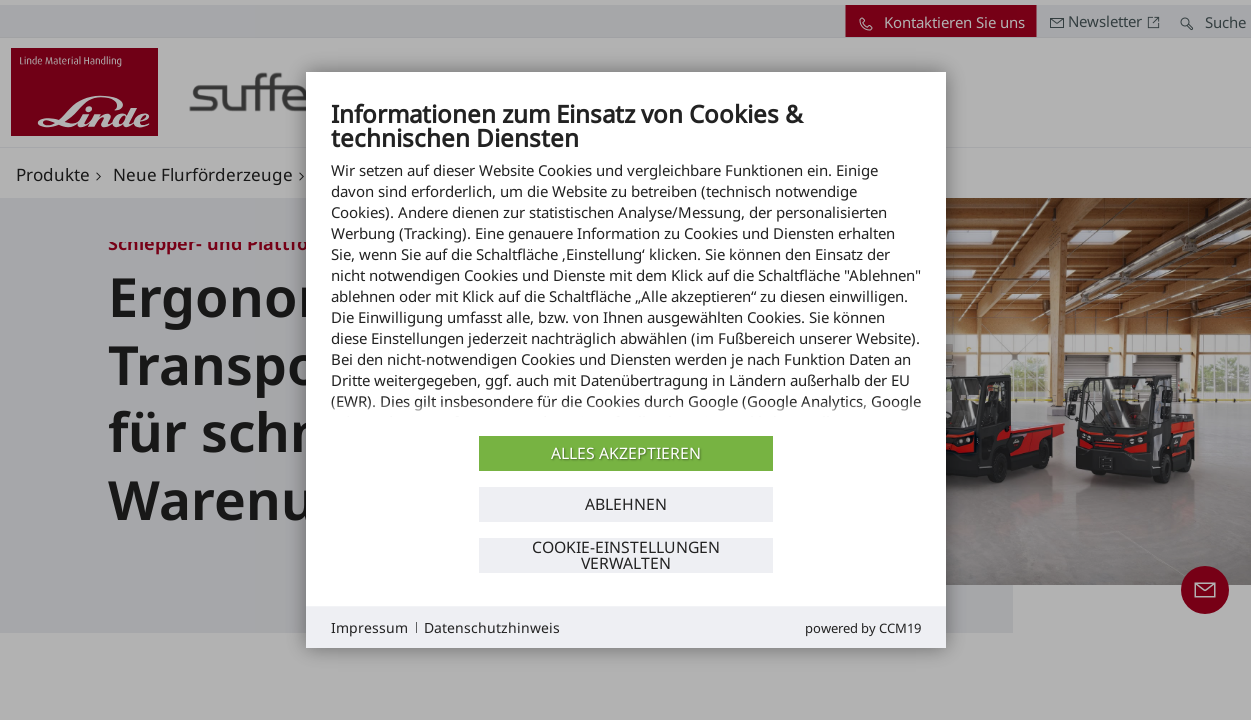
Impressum (369, 627)
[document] (626, 265)
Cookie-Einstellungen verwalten (626, 555)
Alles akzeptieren (626, 453)
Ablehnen (626, 504)
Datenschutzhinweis (492, 627)
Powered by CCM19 (863, 628)
